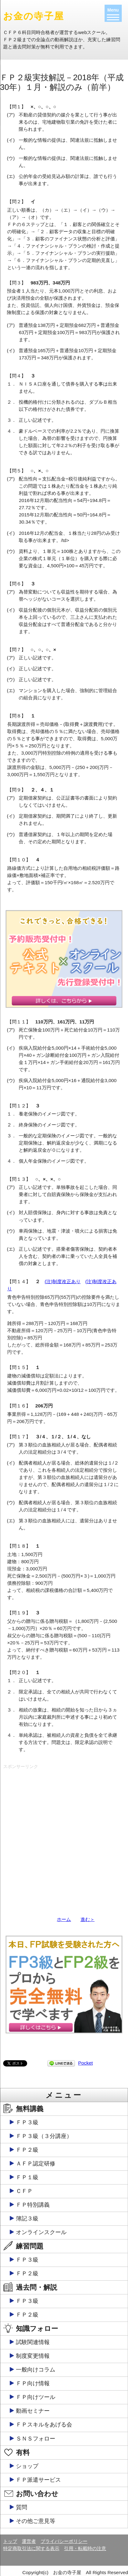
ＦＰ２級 (27, 2150)
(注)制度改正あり (63, 1281)
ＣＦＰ (24, 2191)
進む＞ (88, 1919)
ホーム (64, 1919)
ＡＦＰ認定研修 (35, 2163)
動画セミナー (33, 2411)
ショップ (27, 2466)
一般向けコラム (35, 2370)
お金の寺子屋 (33, 16)
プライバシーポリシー (64, 2541)
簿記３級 (27, 2218)
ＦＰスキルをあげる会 (44, 2424)
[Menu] (113, 13)
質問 (21, 2507)
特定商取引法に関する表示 (31, 2548)
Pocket (85, 2063)
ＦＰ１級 (27, 2177)
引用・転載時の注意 (85, 2548)
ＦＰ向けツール (35, 2397)
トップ (10, 2541)
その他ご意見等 (35, 2521)
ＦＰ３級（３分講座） (44, 2136)
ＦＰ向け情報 (33, 2383)
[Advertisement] (64, 1836)
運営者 (29, 2541)
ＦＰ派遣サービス (38, 2480)
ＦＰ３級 (27, 2122)
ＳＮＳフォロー (35, 2439)
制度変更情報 (33, 2356)
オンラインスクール (41, 2232)
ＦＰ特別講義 (33, 2205)
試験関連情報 (33, 2342)
